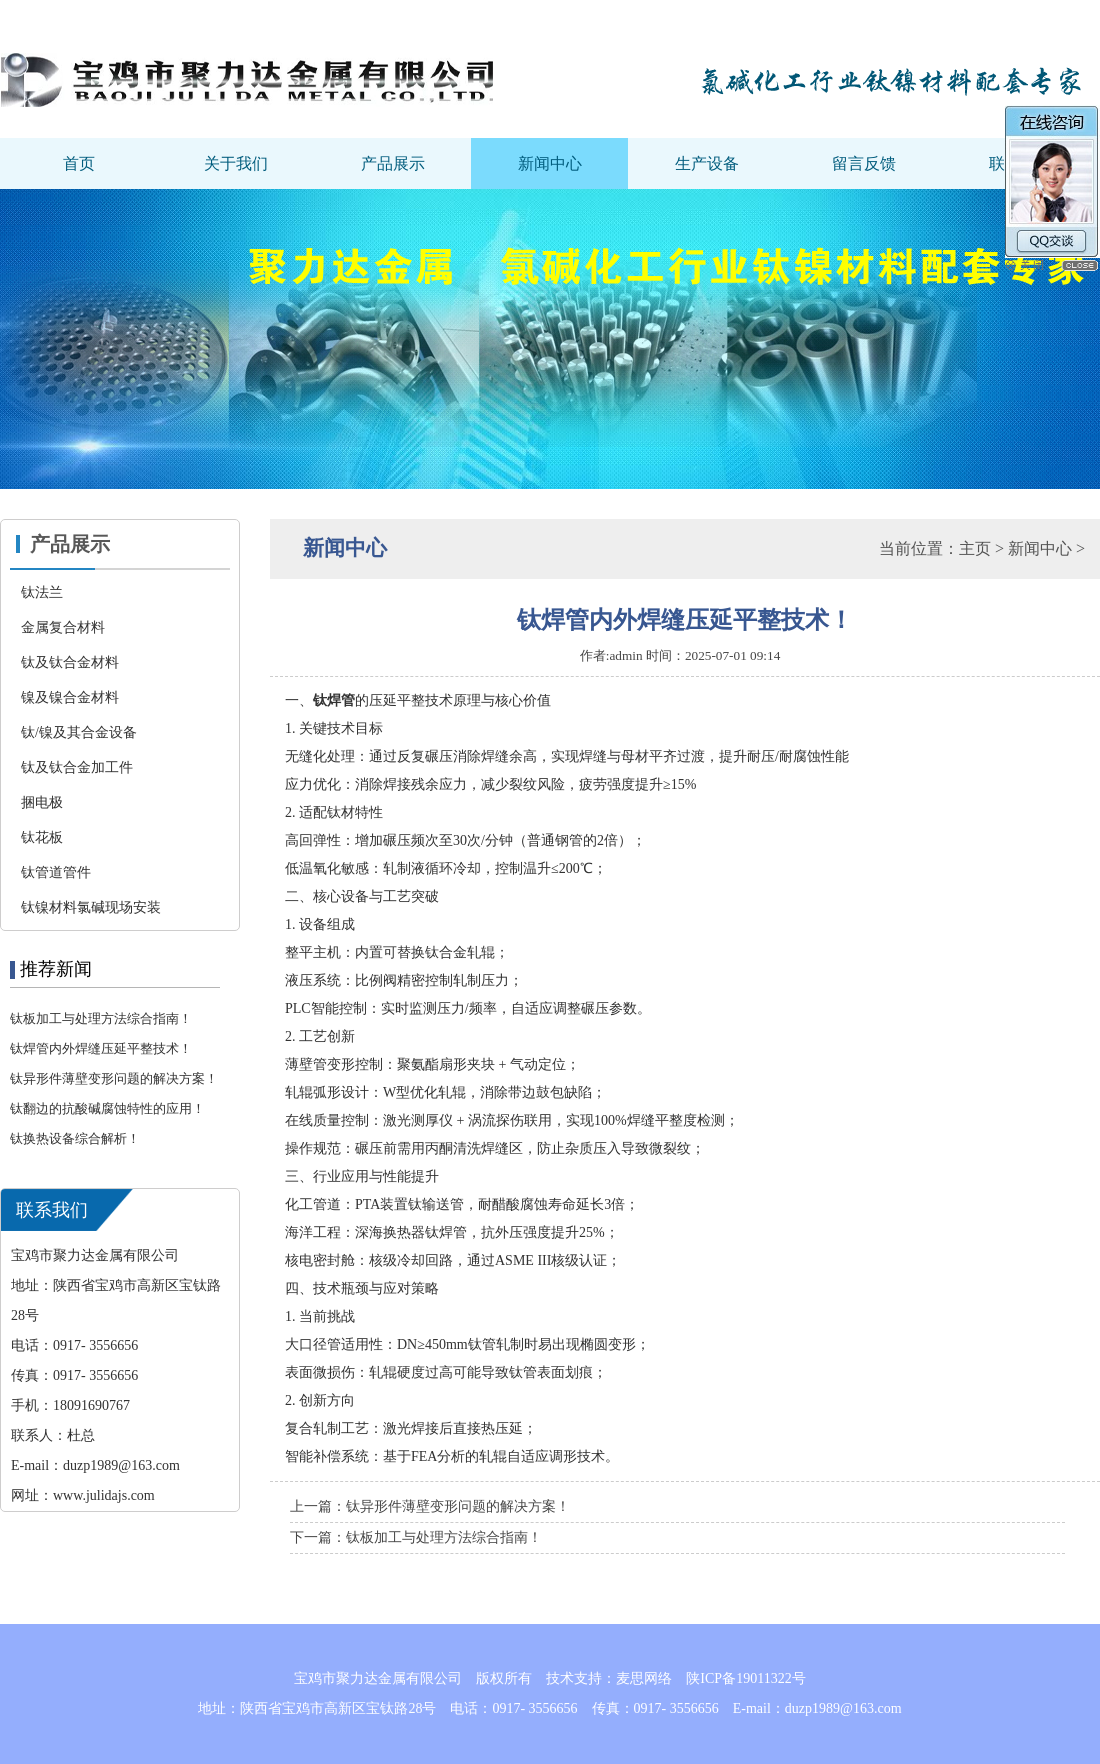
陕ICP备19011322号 (745, 1678)
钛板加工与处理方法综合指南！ (101, 1018)
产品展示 (393, 163)
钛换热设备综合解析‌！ (75, 1138)
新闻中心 (550, 163)
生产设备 (707, 163)
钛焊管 (334, 700)
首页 (79, 163)
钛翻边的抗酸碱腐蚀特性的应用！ (107, 1108)
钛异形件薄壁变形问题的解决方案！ (114, 1078)
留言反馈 (864, 163)
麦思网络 (644, 1678)
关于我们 (236, 163)
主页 (975, 548)
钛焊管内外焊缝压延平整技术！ (101, 1048)
